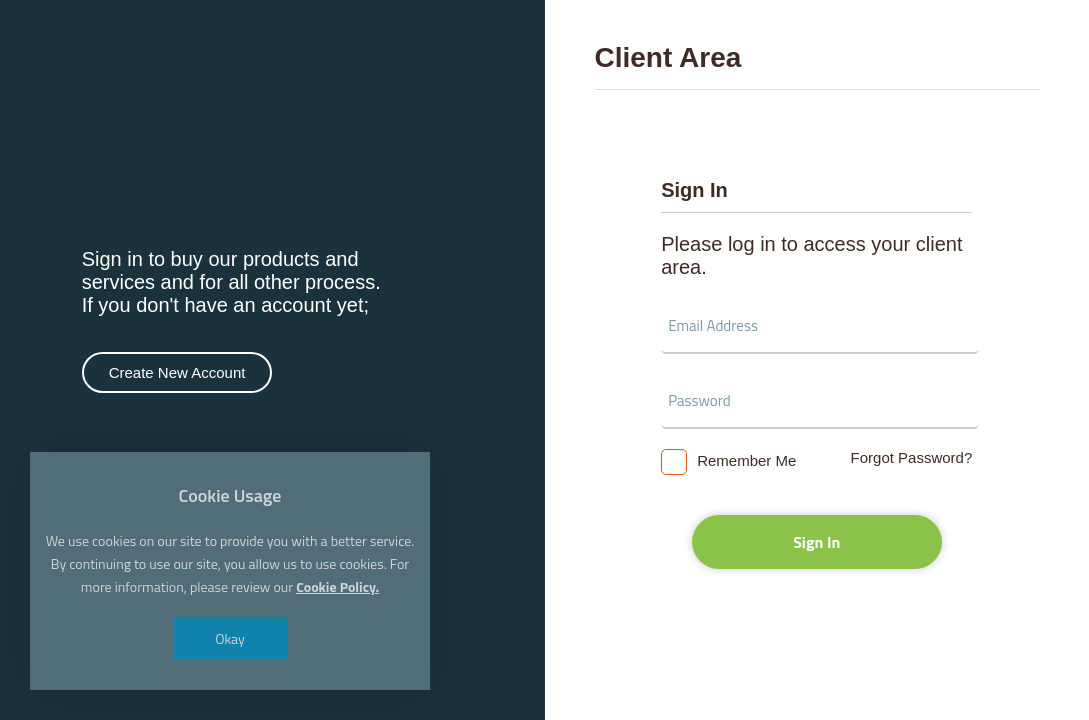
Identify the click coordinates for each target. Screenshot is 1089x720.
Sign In (816, 542)
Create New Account (177, 372)
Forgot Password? (912, 457)
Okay (230, 638)
